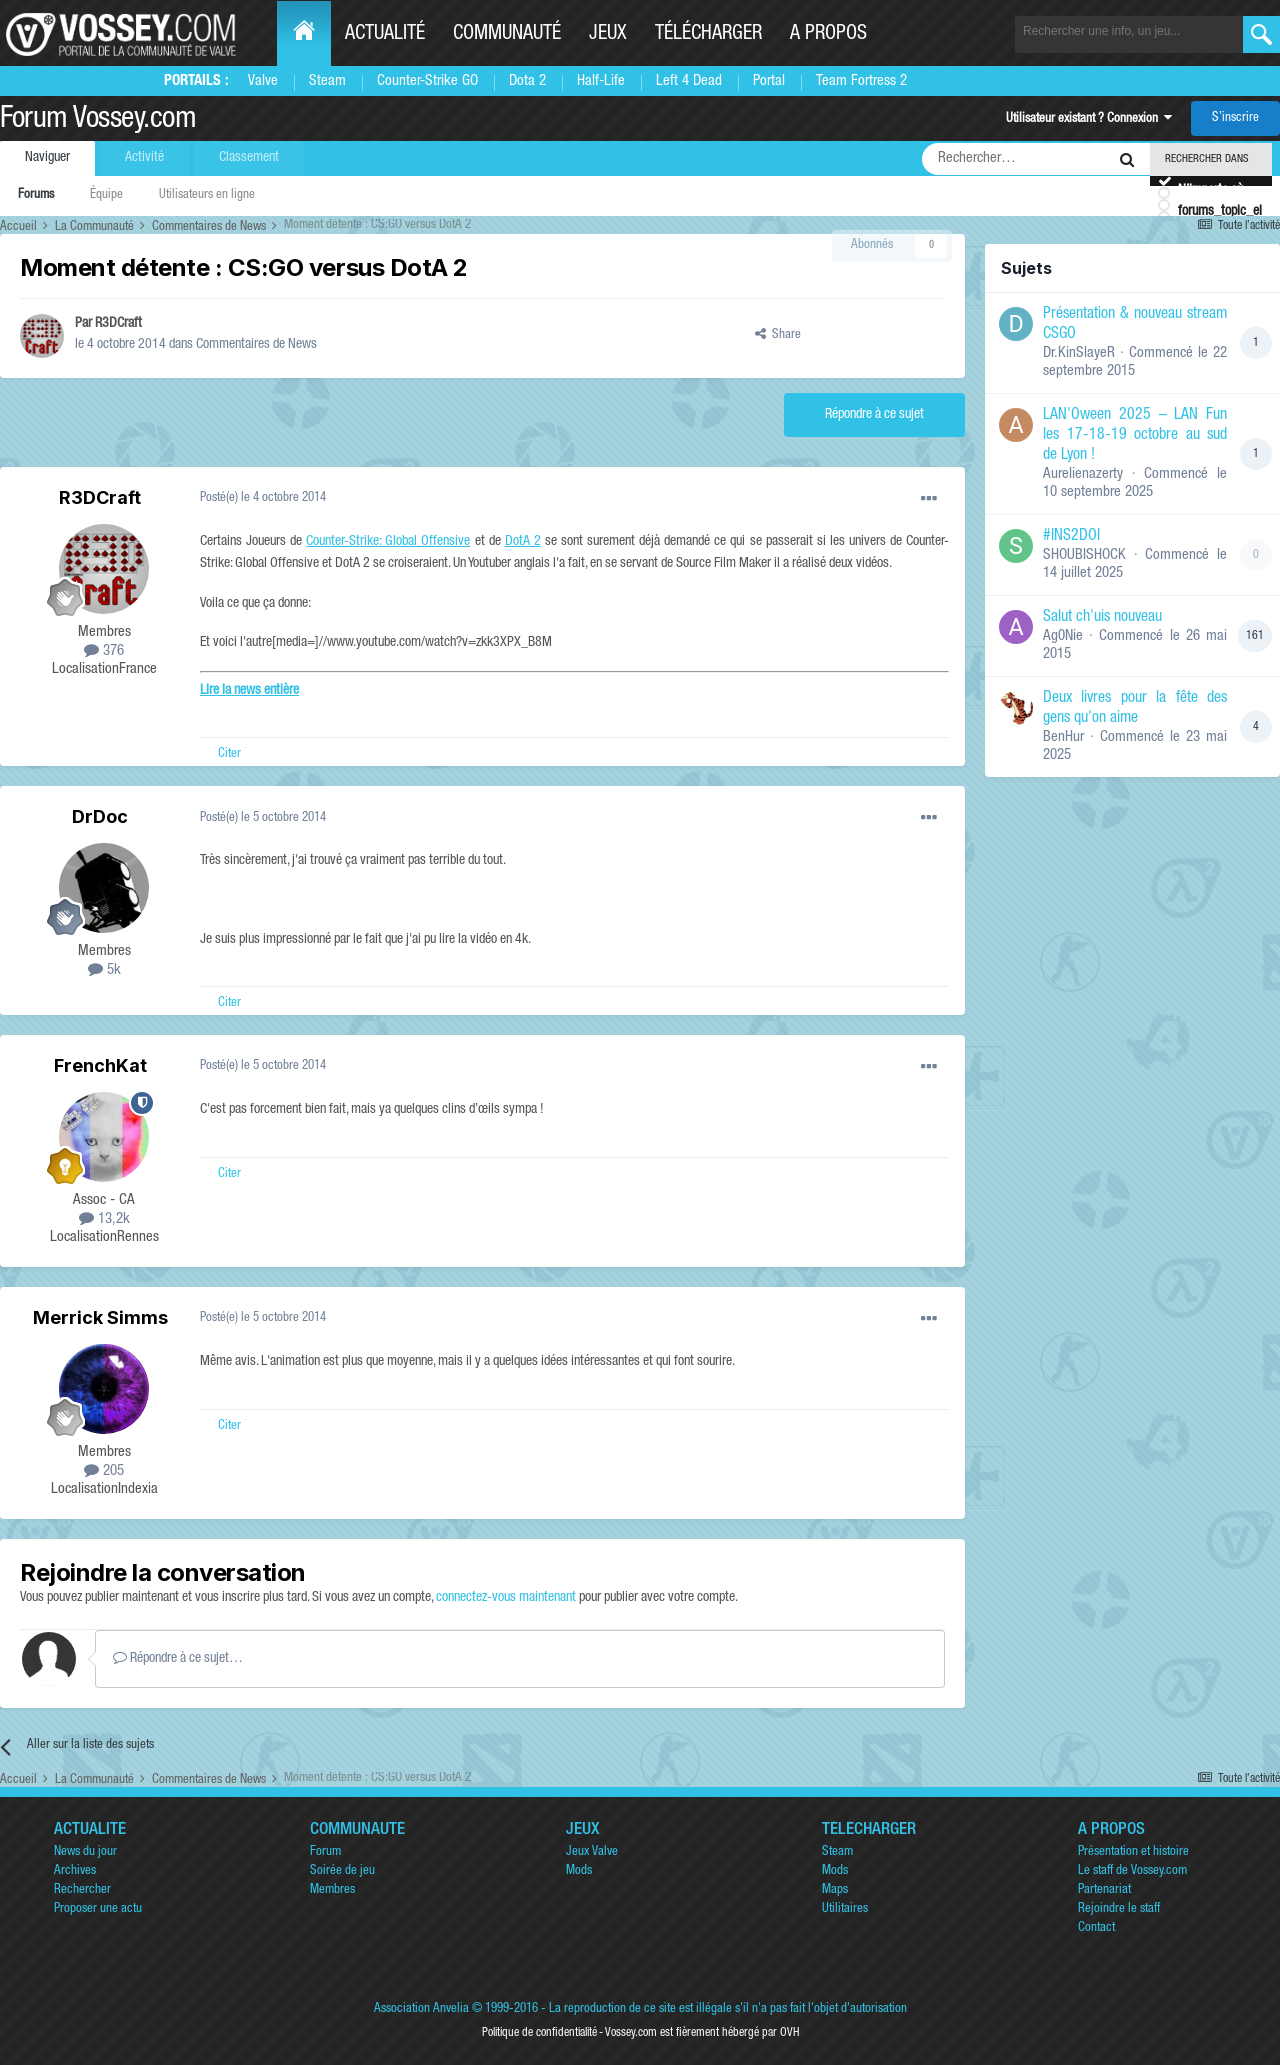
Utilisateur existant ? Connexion (1089, 119)
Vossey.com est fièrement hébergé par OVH (702, 2033)
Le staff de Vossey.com (1132, 1871)
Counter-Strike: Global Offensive (388, 542)
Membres (332, 1890)
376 (104, 651)
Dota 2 (527, 81)
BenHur (1063, 737)
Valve (263, 81)
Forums (36, 195)
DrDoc (100, 816)
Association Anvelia (421, 2009)
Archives (75, 1871)
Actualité (385, 35)
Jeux (608, 35)
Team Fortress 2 (861, 81)
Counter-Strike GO (427, 81)
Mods (579, 1871)
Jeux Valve (592, 1852)
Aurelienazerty (1083, 474)
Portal (769, 81)
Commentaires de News (256, 345)
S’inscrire (1235, 118)
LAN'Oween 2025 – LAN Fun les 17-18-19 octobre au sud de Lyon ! (1135, 436)
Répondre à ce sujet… (178, 1658)
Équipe (106, 195)
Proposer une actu (98, 1909)
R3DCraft (118, 324)
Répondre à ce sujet (874, 415)
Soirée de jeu (342, 1871)
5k (104, 970)
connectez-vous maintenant (506, 1598)
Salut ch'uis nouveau (1102, 618)
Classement (249, 158)
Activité (144, 158)
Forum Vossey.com (98, 121)
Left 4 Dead (689, 81)
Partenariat (1104, 1890)
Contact (1096, 1928)
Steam (327, 81)
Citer (229, 754)
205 (104, 1471)
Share (778, 335)
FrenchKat (100, 1065)
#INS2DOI (1071, 537)
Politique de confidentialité (539, 2033)
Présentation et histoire (1133, 1852)
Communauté (507, 35)
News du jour (85, 1852)
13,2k (104, 1219)
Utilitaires (845, 1909)
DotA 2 (523, 542)
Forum (325, 1852)
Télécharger (708, 35)
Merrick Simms (100, 1317)
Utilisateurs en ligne (207, 195)
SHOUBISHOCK (1084, 555)
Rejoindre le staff (1119, 1909)
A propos (828, 35)
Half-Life (601, 81)
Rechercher (82, 1890)
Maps (835, 1890)
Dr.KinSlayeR (1079, 353)
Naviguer (47, 158)
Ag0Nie (1063, 636)
